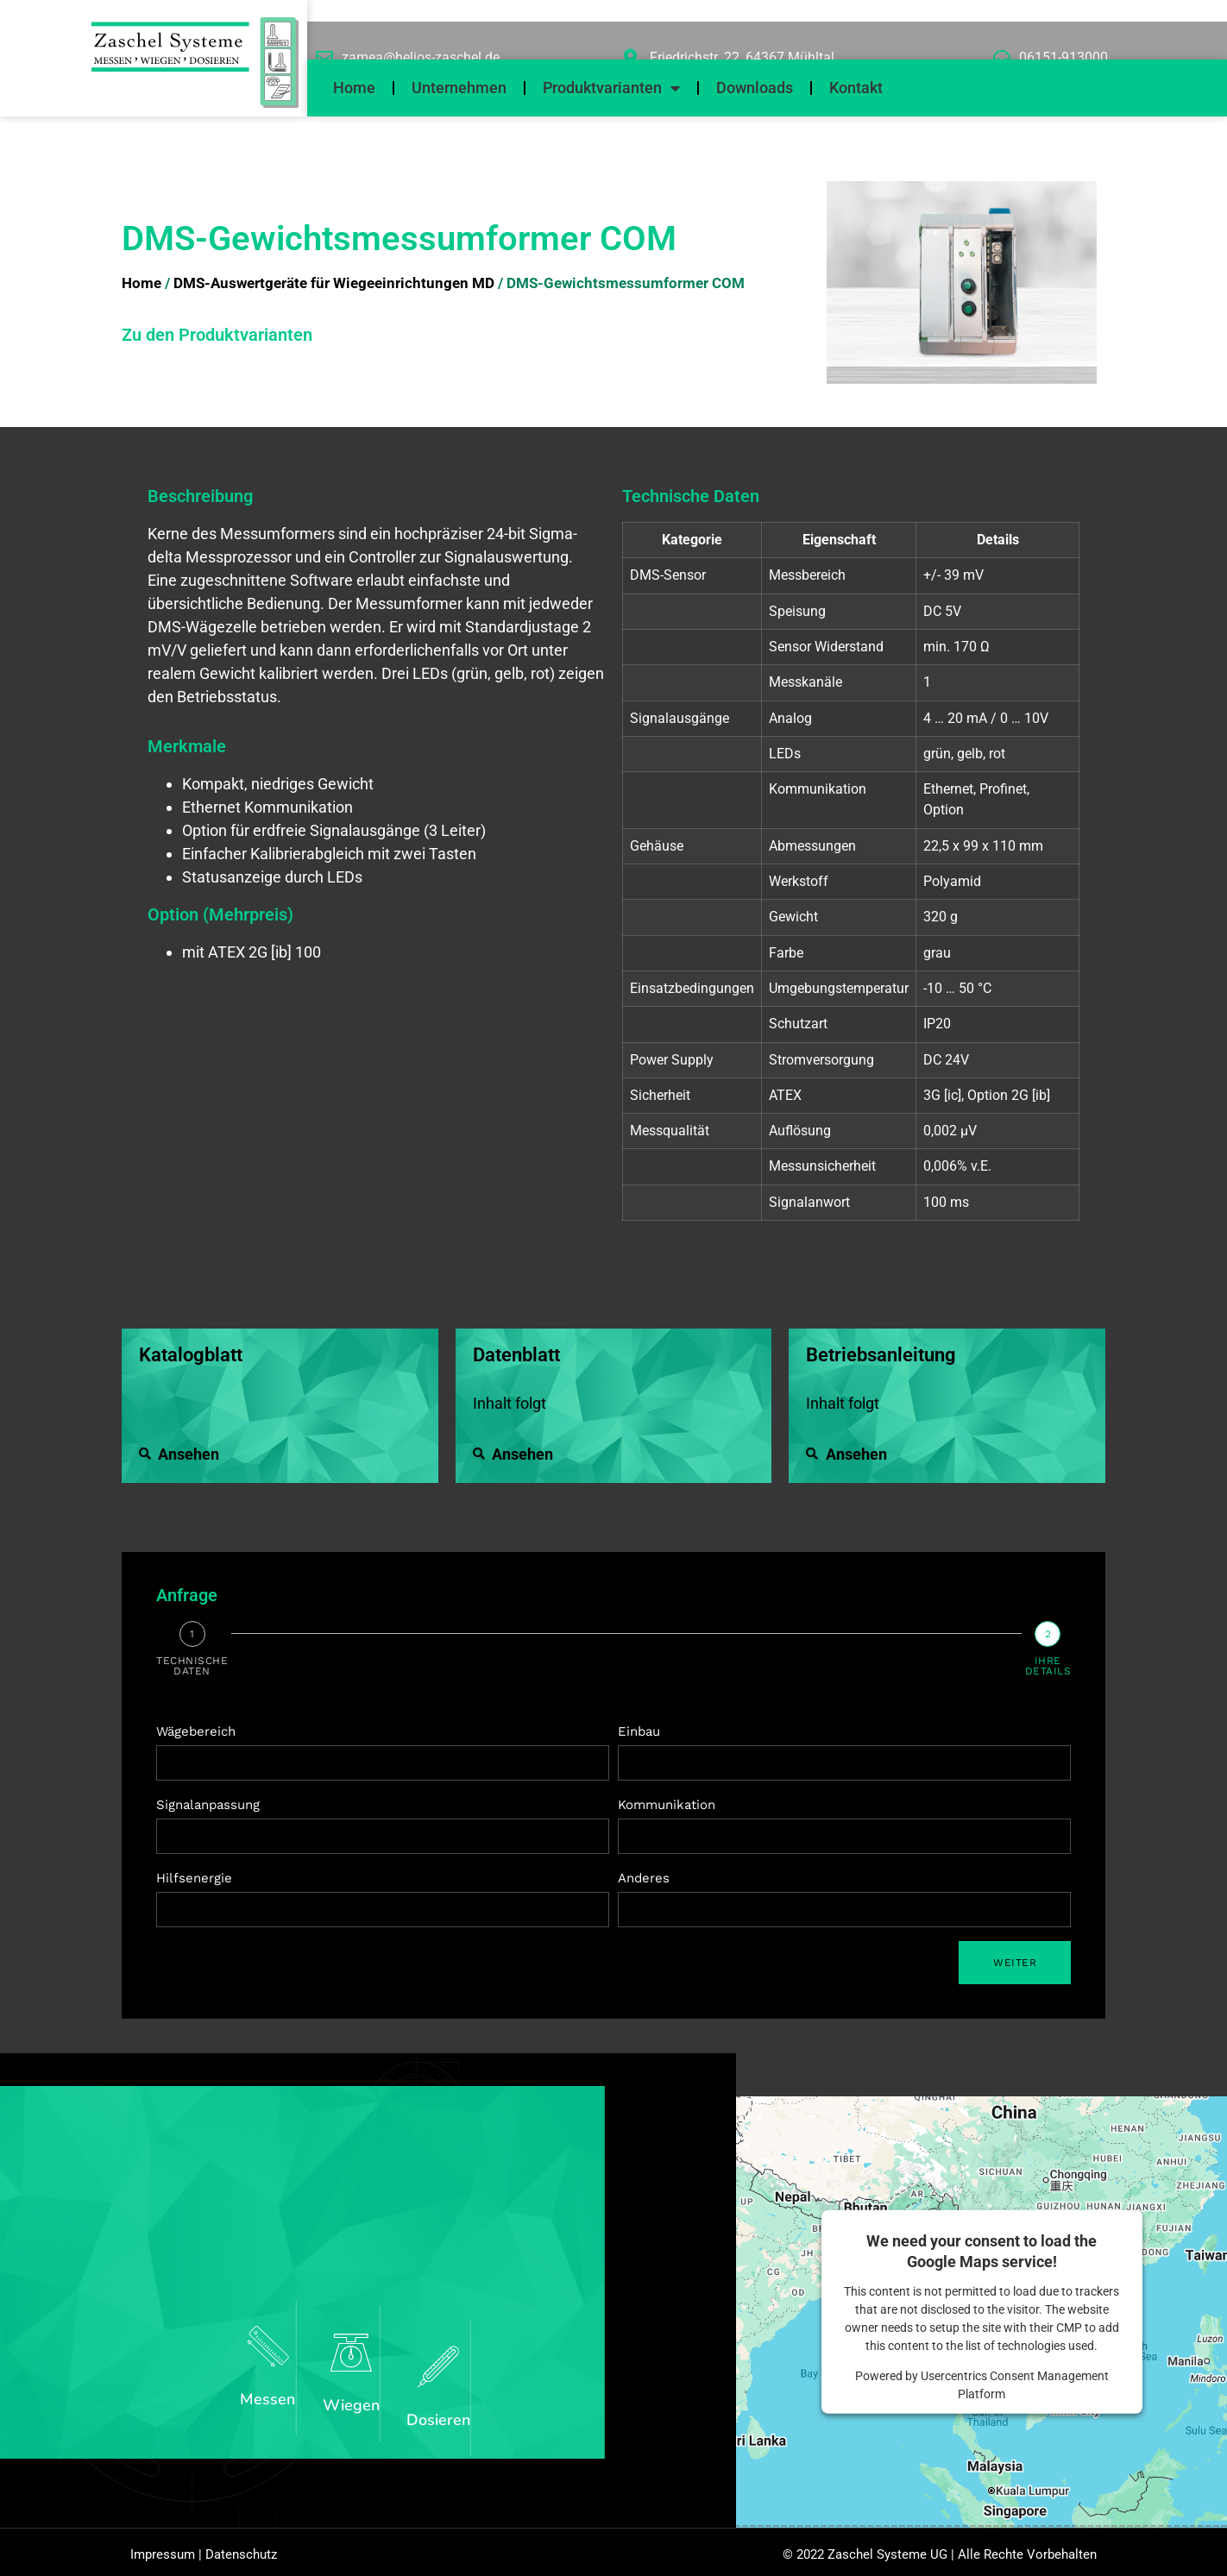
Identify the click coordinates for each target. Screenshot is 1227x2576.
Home (354, 88)
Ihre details (1048, 1666)
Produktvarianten (611, 88)
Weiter (1014, 1963)
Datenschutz (241, 2562)
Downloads (754, 88)
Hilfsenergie (194, 1878)
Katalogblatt (190, 1355)
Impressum (162, 2562)
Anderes (644, 1878)
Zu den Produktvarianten (217, 334)
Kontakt (856, 88)
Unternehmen (459, 88)
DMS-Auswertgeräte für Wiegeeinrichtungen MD (333, 283)
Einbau (639, 1731)
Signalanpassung (208, 1805)
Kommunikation (666, 1805)
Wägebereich (196, 1731)
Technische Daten (192, 1666)
